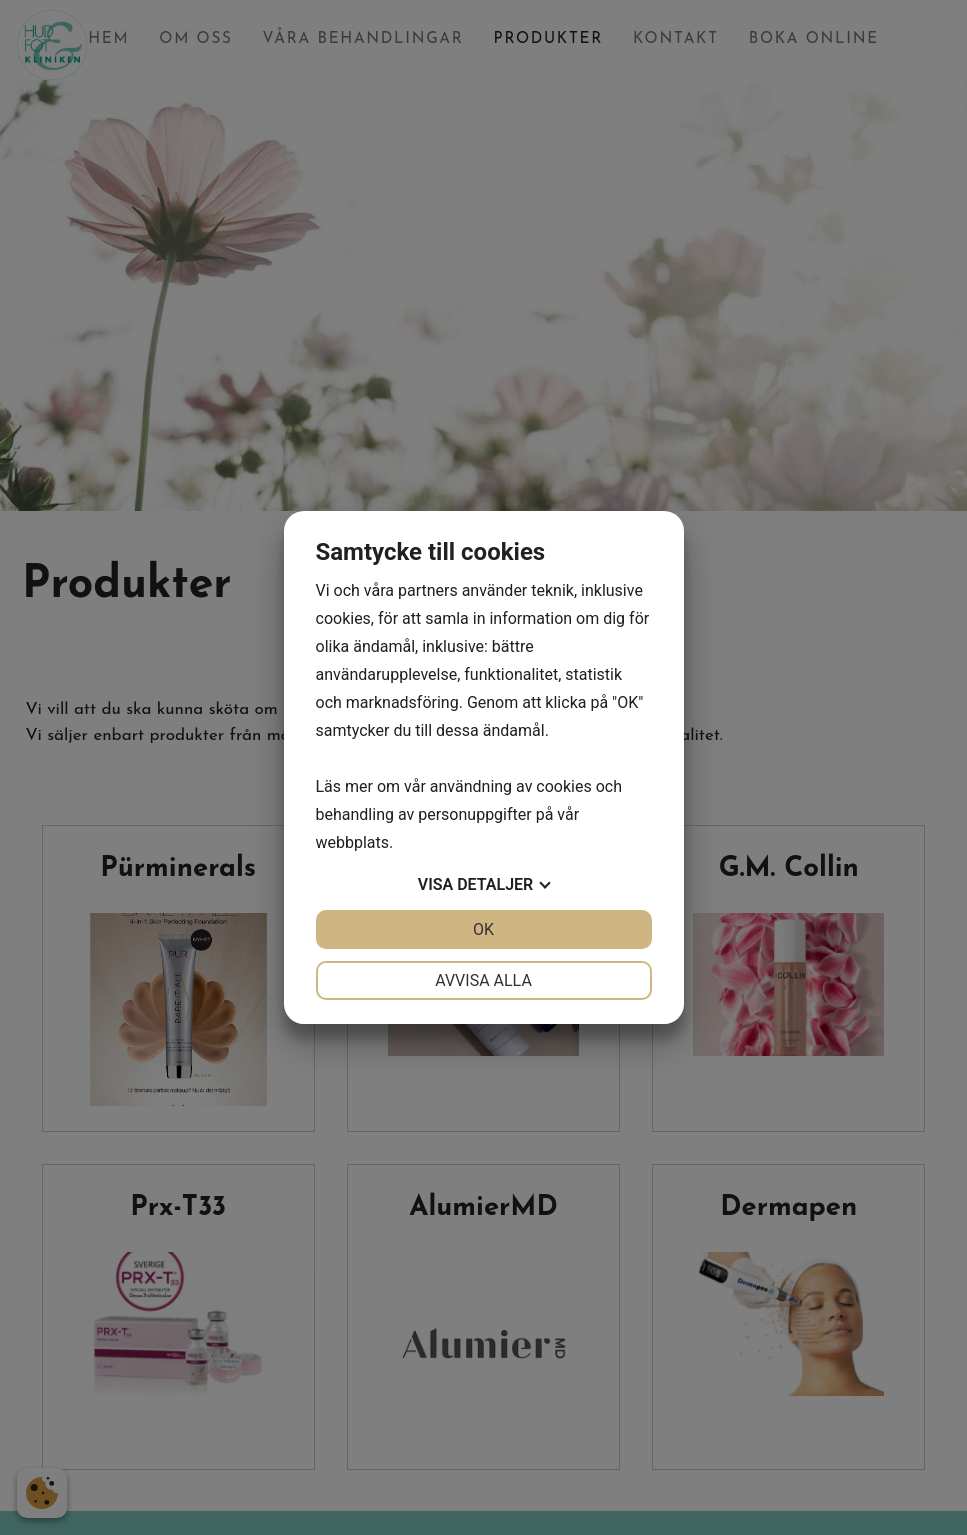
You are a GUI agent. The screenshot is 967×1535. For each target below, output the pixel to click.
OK (483, 929)
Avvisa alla (483, 980)
